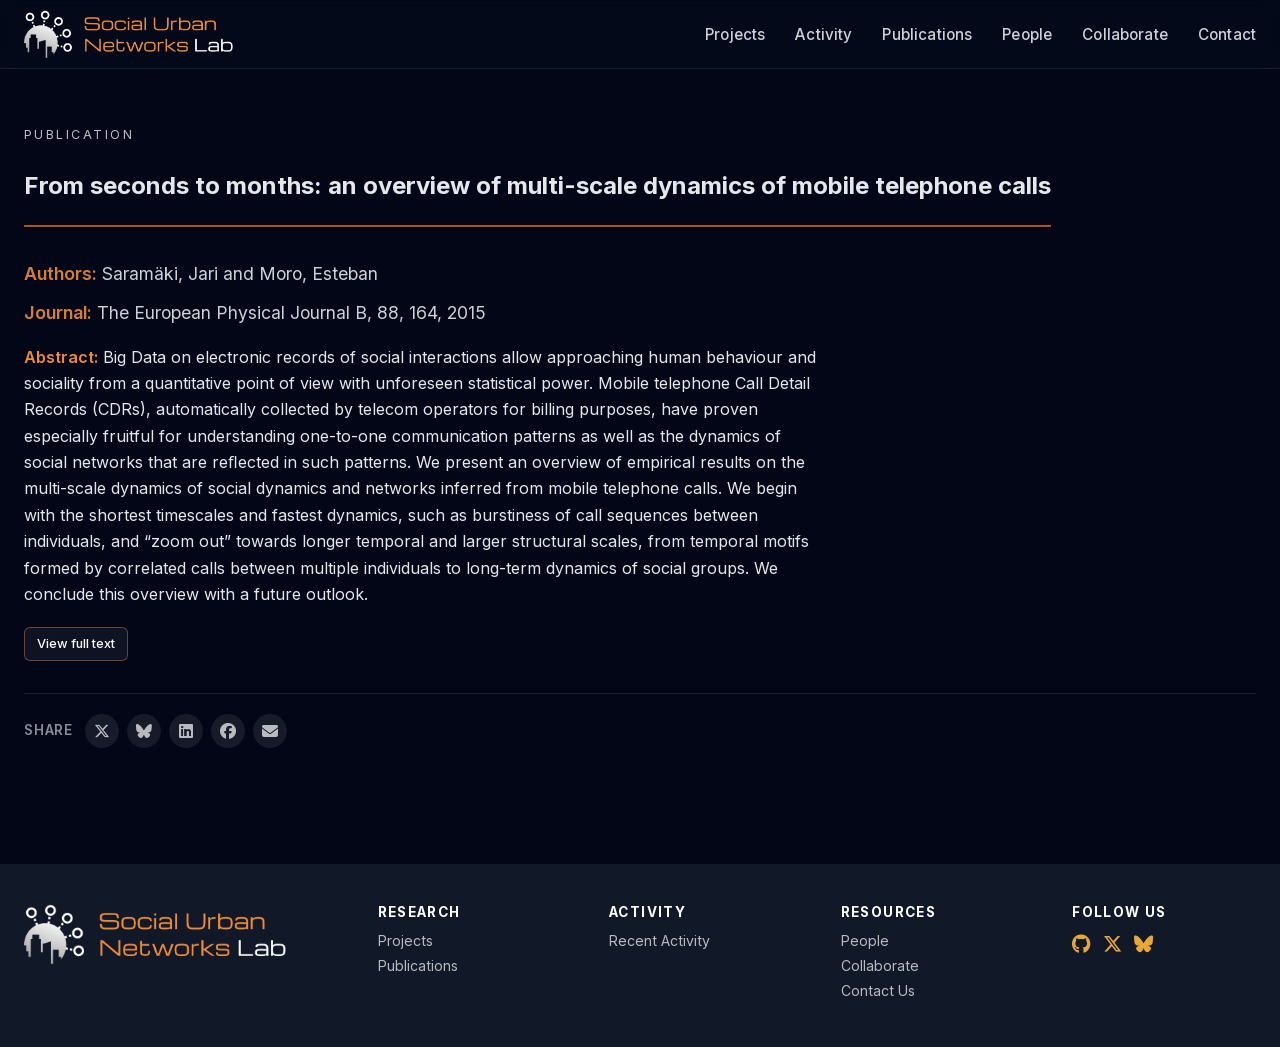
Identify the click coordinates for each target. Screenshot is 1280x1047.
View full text (76, 643)
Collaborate (1125, 34)
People (1027, 34)
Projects (735, 34)
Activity (823, 34)
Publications (927, 34)
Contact (1227, 34)
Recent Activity (659, 940)
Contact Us (878, 990)
